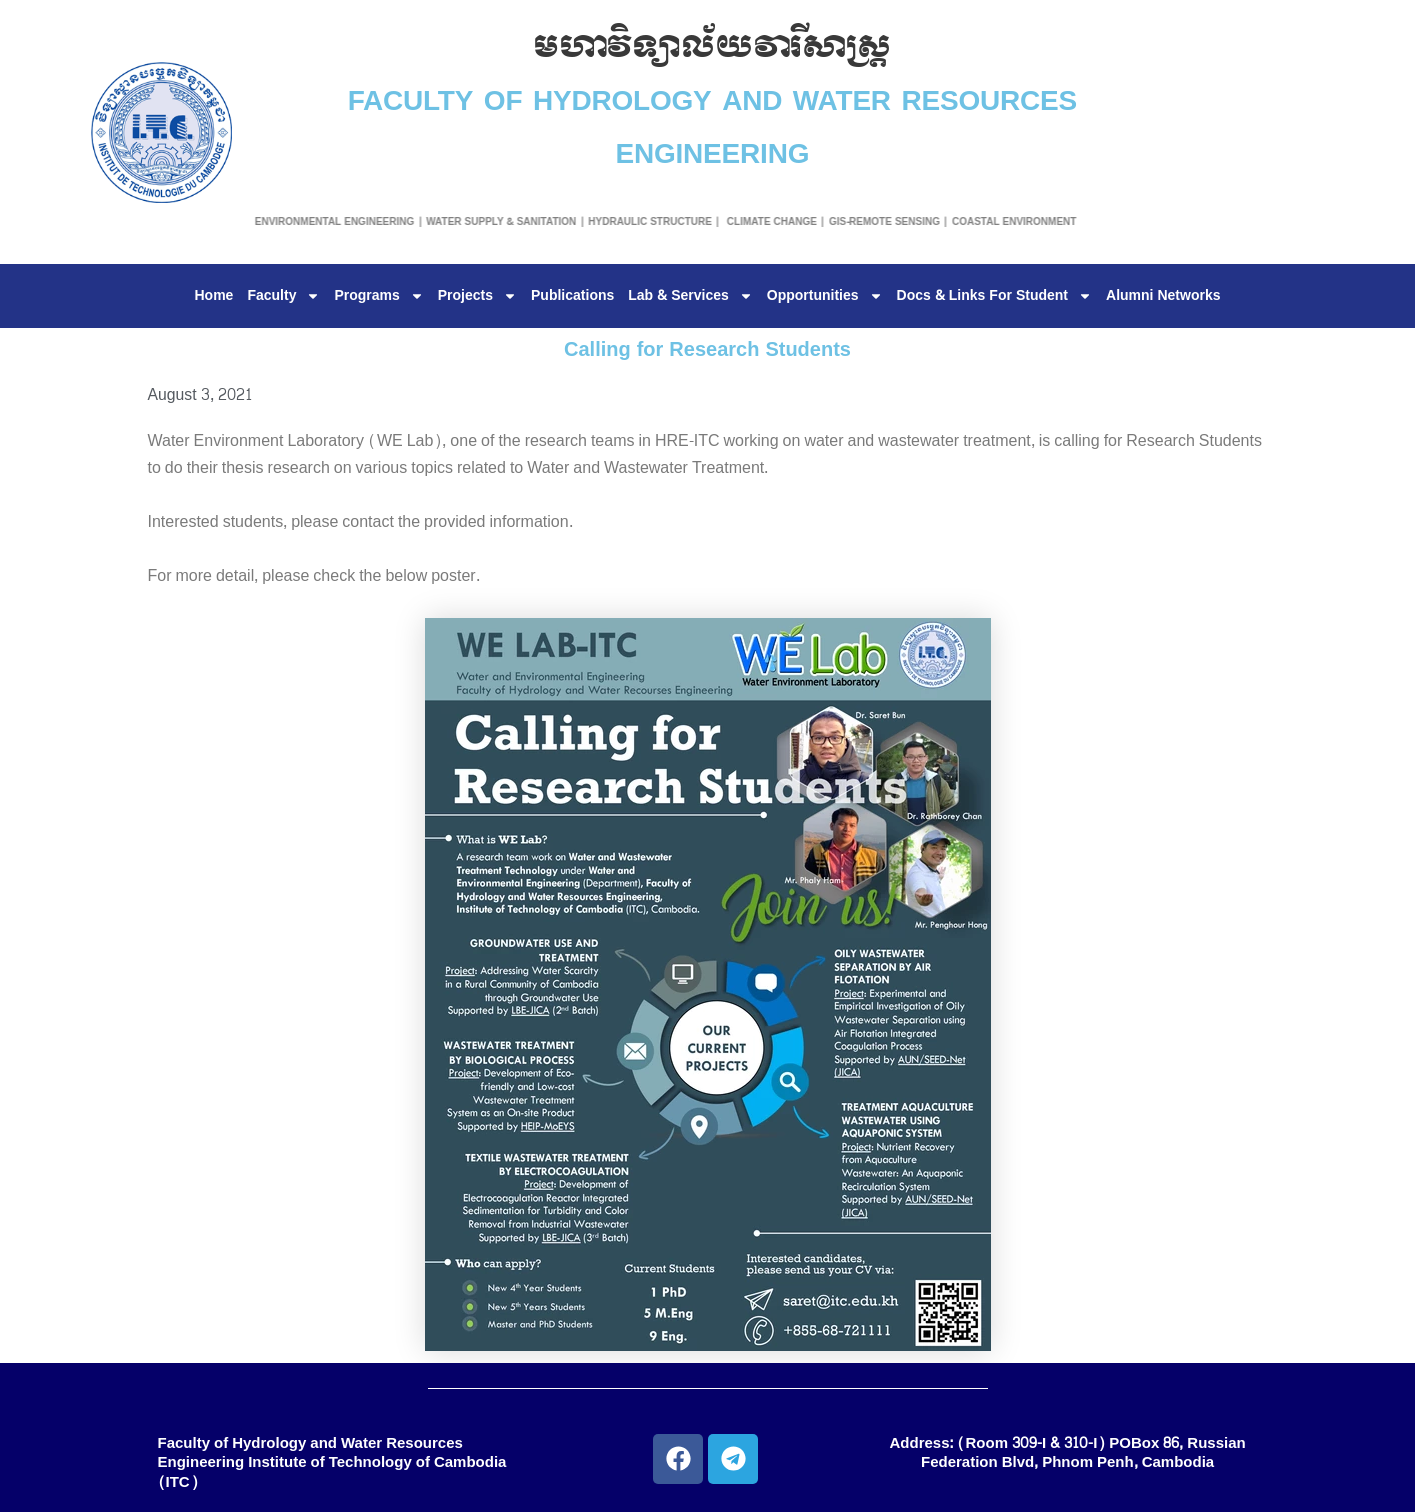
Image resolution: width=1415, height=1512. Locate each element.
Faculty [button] (283, 296)
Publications (572, 296)
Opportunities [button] (825, 296)
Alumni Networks (1163, 296)
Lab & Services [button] (690, 296)
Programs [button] (378, 296)
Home (214, 296)
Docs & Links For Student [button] (994, 296)
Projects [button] (477, 296)
